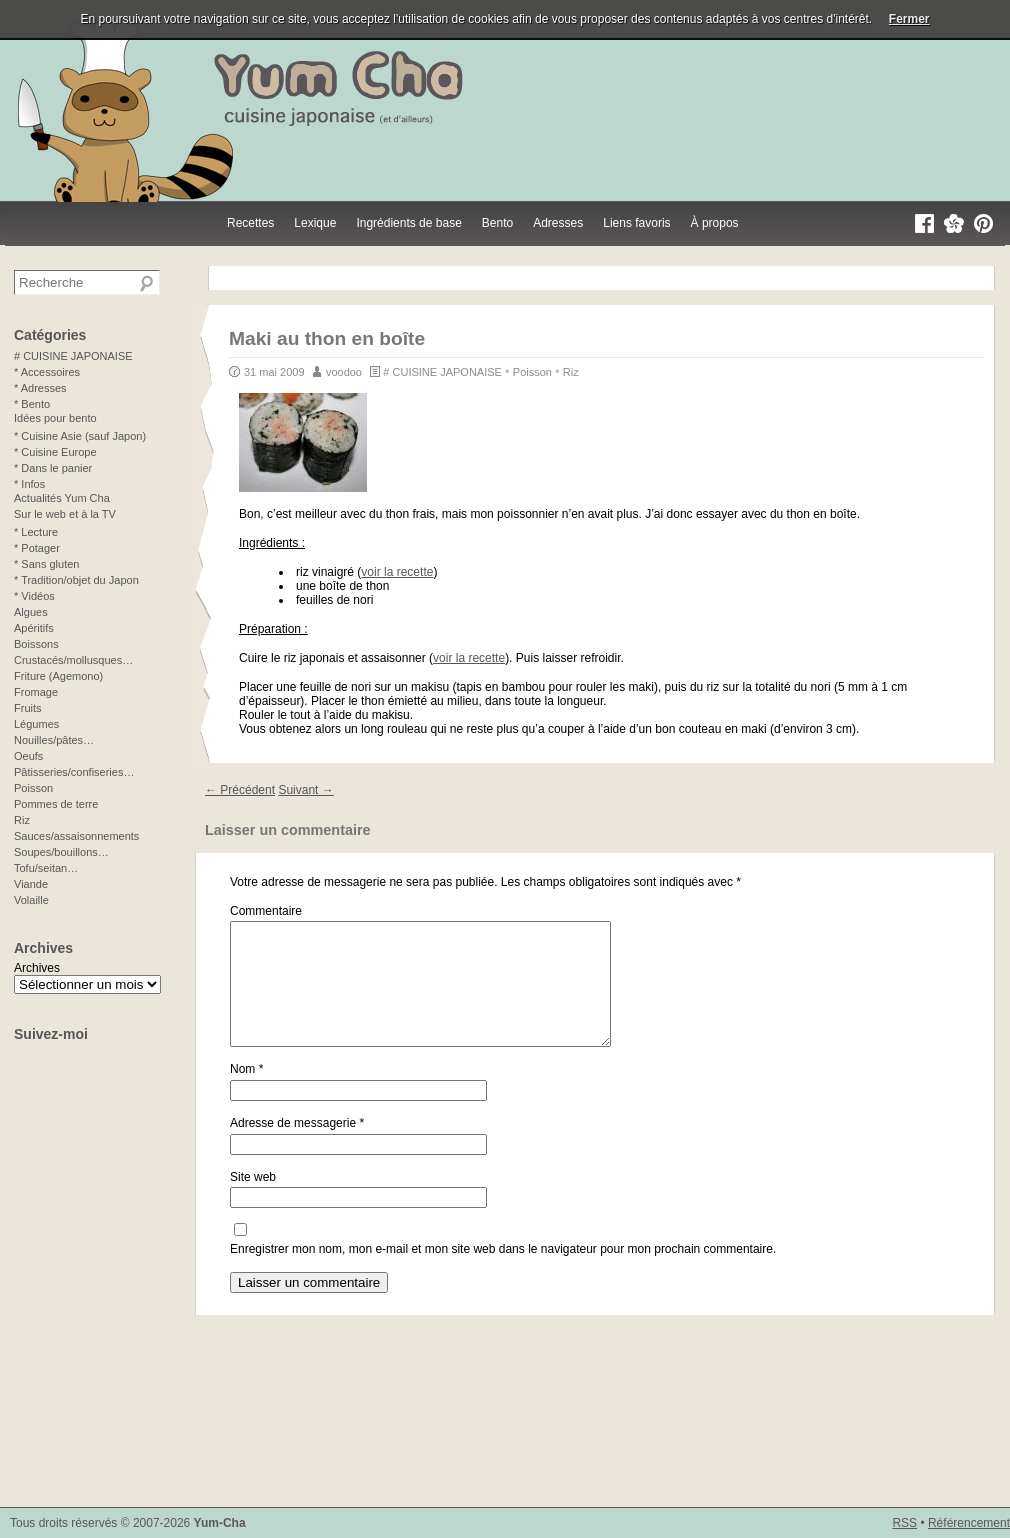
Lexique (315, 223)
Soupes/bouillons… (61, 852)
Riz (571, 372)
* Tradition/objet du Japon (76, 580)
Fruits (28, 708)
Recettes (250, 223)
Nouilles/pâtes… (54, 740)
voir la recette (397, 572)
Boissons (36, 644)
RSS (904, 1523)
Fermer (909, 19)
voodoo (344, 372)
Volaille (31, 900)
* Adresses (40, 388)
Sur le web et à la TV (65, 514)
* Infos (29, 484)
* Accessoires (47, 372)
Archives (37, 968)
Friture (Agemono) (58, 676)
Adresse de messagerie (297, 1147)
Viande (31, 884)
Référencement (969, 1523)
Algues (31, 612)
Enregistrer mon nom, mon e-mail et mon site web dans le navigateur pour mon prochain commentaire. (503, 1273)
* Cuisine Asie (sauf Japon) (80, 436)
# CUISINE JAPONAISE (442, 372)
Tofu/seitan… (46, 868)
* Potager (37, 548)
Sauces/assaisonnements (76, 836)
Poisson (532, 372)
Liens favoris (636, 223)
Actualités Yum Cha (62, 498)
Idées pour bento (55, 418)
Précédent (240, 790)
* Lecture (36, 532)
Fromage (36, 692)
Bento (497, 223)
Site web (253, 1201)
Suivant (305, 790)
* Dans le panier (53, 468)
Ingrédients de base (408, 223)
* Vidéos (34, 596)
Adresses (558, 223)
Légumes (36, 724)
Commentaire (266, 911)
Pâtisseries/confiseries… (74, 772)
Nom (246, 1093)
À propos (715, 223)
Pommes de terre (56, 804)
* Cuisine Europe (55, 452)
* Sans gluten (46, 564)
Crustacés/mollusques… (73, 660)
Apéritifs (34, 628)
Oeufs (28, 756)
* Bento (32, 404)
